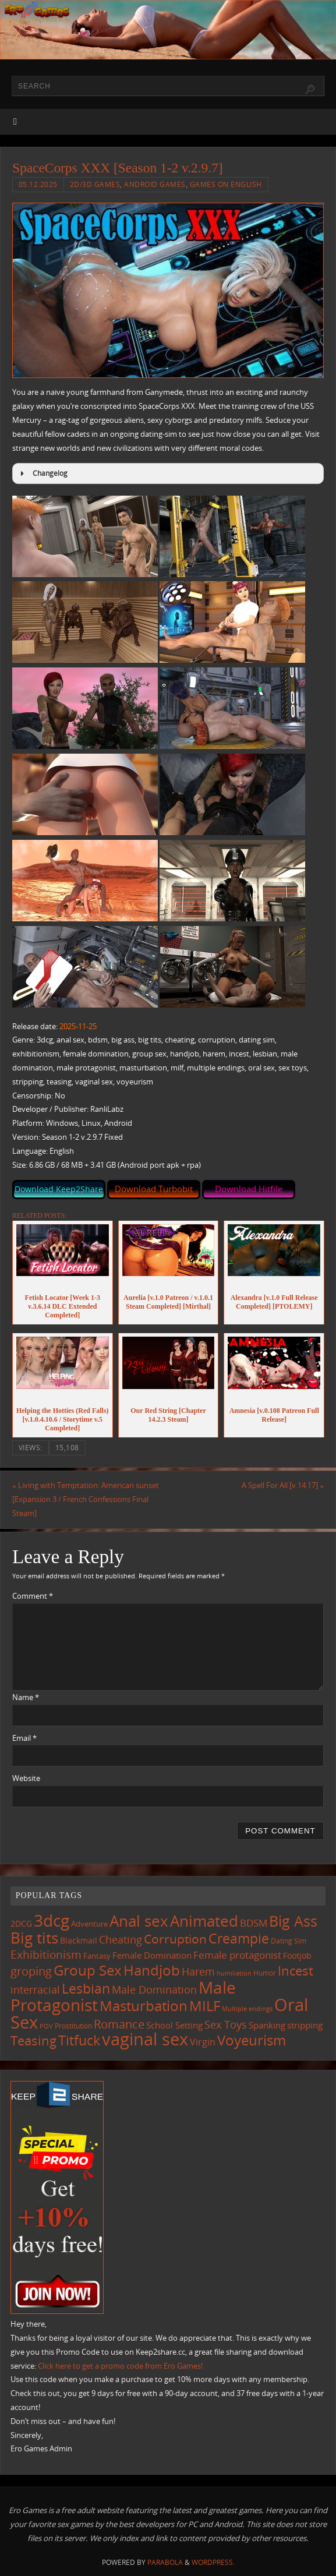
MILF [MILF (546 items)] (204, 2005)
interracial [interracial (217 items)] (35, 1990)
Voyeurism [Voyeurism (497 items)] (251, 2040)
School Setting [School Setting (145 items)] (174, 2025)
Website (26, 1778)
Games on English (226, 184)
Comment (32, 1596)
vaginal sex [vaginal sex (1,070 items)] (145, 2039)
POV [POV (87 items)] (46, 2026)
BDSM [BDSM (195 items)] (253, 1923)
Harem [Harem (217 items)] (198, 1971)
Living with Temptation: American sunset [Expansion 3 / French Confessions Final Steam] (85, 1499)
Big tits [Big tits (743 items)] (34, 1937)
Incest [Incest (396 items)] (295, 1970)
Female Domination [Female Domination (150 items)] (152, 1955)
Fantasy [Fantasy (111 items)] (97, 1955)
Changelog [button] (42, 473)
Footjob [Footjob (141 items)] (297, 1955)
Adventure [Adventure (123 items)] (89, 1923)
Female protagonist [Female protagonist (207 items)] (237, 1955)
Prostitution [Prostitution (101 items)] (73, 2026)
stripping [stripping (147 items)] (305, 2025)
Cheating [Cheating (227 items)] (120, 1939)
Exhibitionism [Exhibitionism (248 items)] (46, 1954)
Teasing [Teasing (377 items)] (33, 2040)
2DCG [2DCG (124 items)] (21, 1923)
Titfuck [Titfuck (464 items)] (79, 2040)
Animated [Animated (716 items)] (204, 1920)
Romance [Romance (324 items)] (119, 2024)
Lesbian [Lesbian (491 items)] (86, 1988)
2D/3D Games (95, 184)
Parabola (165, 2562)
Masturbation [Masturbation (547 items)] (144, 2005)
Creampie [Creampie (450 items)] (238, 1939)
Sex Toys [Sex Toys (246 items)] (225, 2024)
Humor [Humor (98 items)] (264, 1972)
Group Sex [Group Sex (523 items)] (88, 1970)
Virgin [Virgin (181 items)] (202, 2042)
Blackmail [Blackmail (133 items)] (78, 1940)
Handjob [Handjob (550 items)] (151, 1970)
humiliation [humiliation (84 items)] (234, 1973)
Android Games (155, 184)
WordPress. (213, 2562)
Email (24, 1738)
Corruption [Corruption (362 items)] (175, 1938)
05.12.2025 (38, 184)
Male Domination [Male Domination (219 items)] (154, 1990)
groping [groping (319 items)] (31, 1971)
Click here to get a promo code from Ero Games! (120, 2366)
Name (25, 1697)
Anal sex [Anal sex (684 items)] (138, 1920)
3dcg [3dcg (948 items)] (51, 1920)
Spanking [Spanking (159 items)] (267, 2025)
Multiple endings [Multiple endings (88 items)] (247, 2008)
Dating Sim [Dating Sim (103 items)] (288, 1941)
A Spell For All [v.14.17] (283, 1485)
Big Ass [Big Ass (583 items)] (293, 1921)
